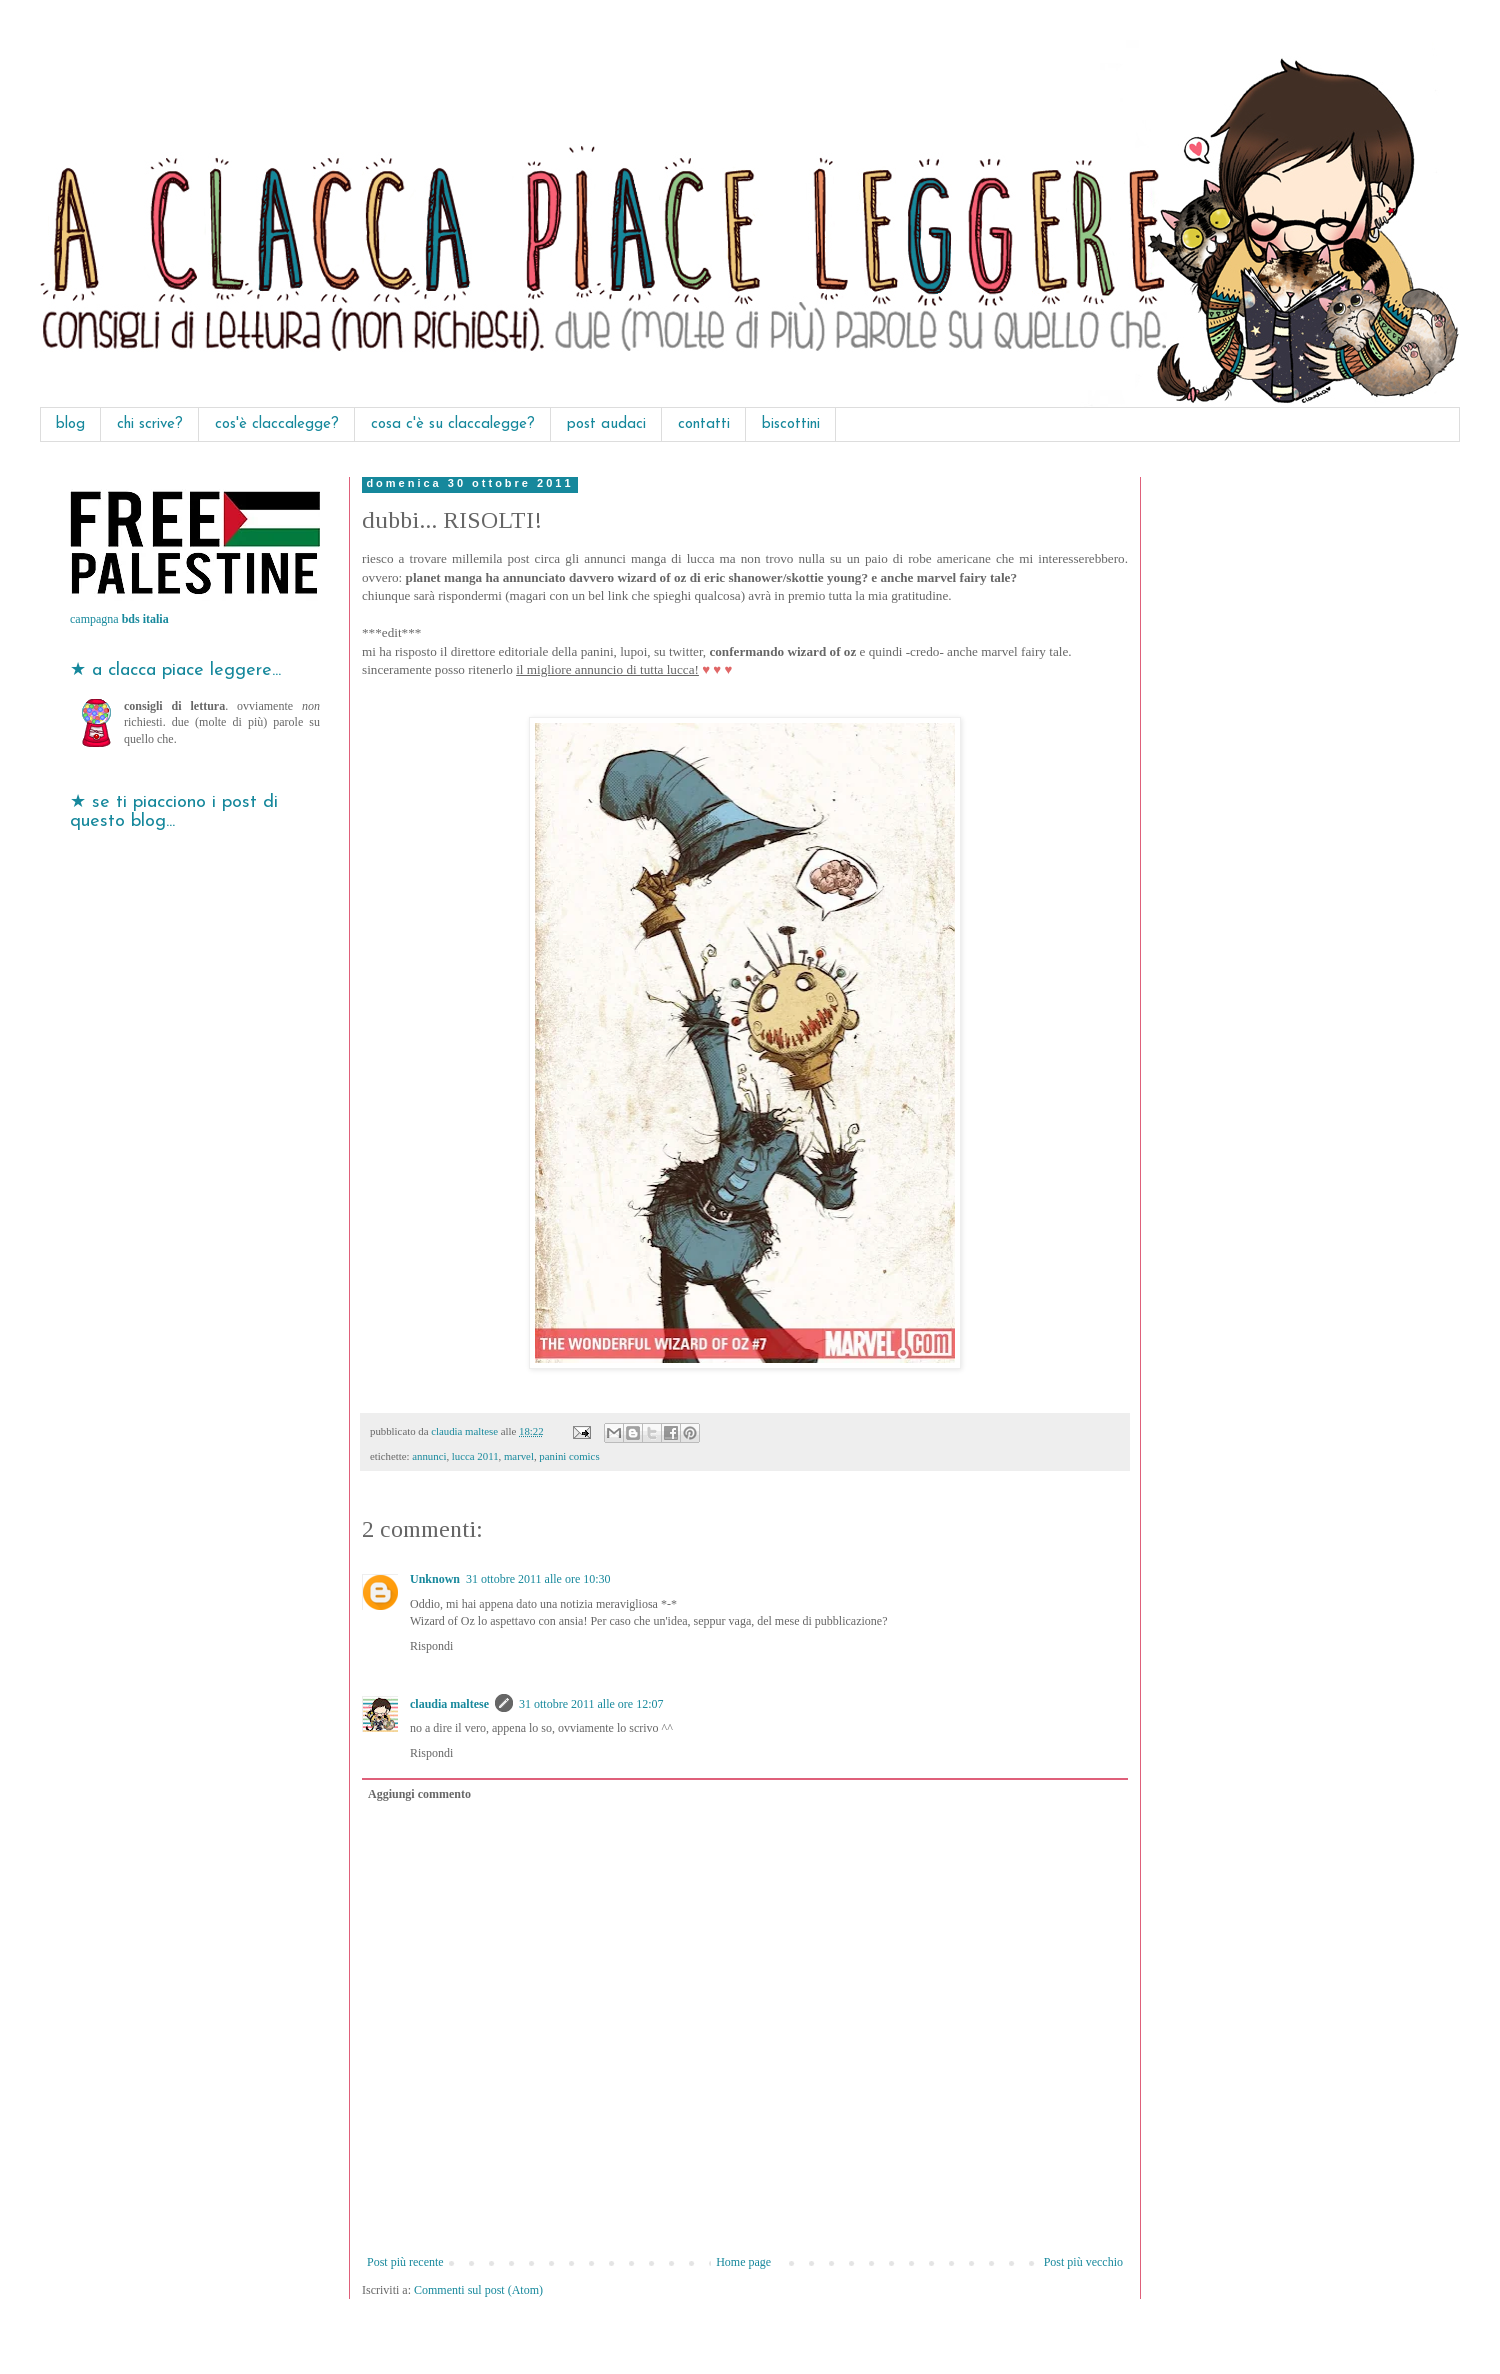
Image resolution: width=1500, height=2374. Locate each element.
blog (70, 424)
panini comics (569, 1456)
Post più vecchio (1083, 2262)
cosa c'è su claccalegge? (453, 424)
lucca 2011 (475, 1456)
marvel (519, 1456)
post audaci (606, 424)
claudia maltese (449, 1704)
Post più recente (405, 2262)
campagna (119, 619)
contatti (704, 424)
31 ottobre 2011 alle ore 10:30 (538, 1579)
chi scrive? (150, 424)
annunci (429, 1456)
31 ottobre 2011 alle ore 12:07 (591, 1704)
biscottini (791, 424)
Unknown (435, 1579)
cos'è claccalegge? (277, 424)
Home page (743, 2262)
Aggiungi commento (419, 1794)
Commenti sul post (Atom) (478, 2290)
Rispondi (431, 1646)
